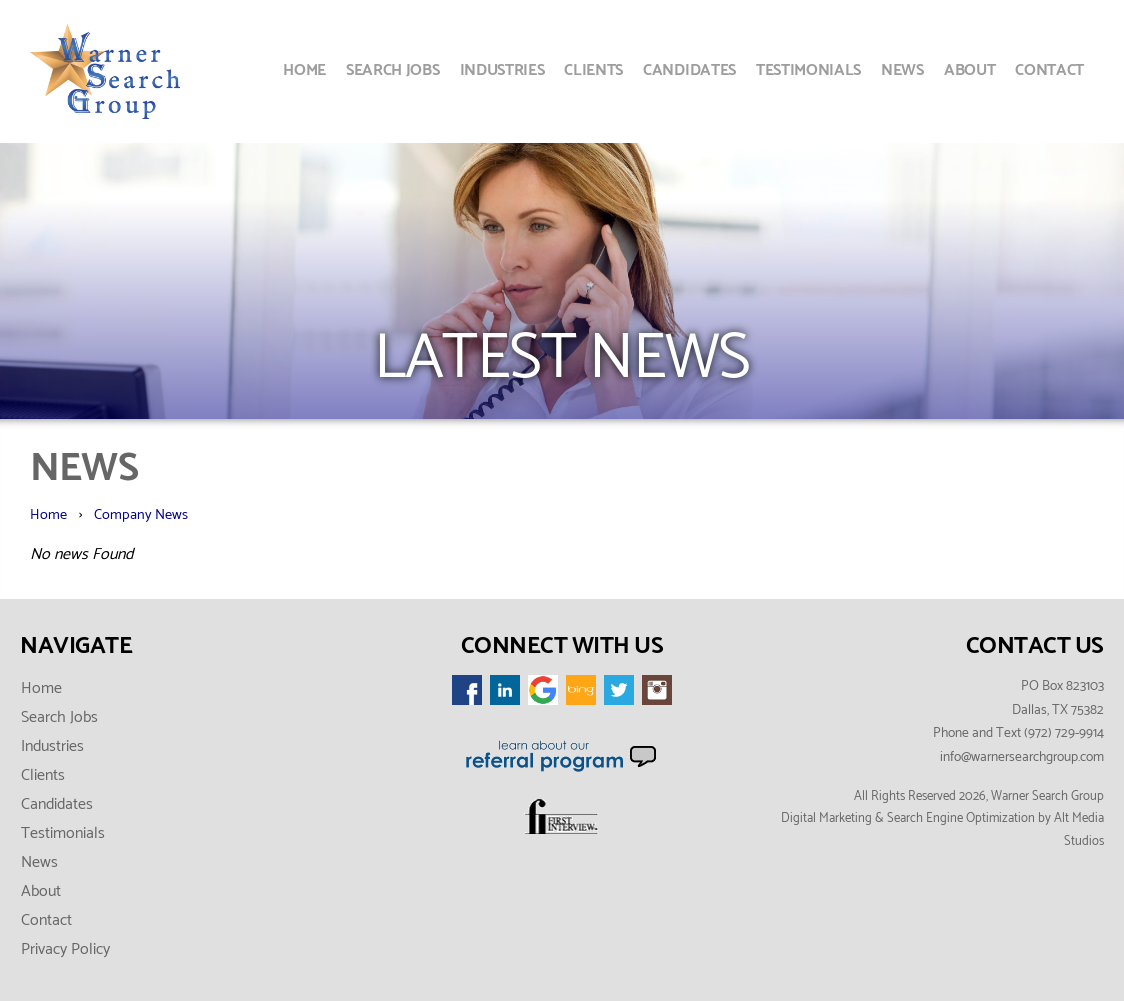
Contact (1049, 70)
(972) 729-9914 (1064, 733)
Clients (593, 70)
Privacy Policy (65, 949)
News (902, 70)
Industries (502, 70)
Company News (141, 515)
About (969, 70)
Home (304, 70)
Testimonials (808, 70)
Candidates (689, 70)
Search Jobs (392, 70)
